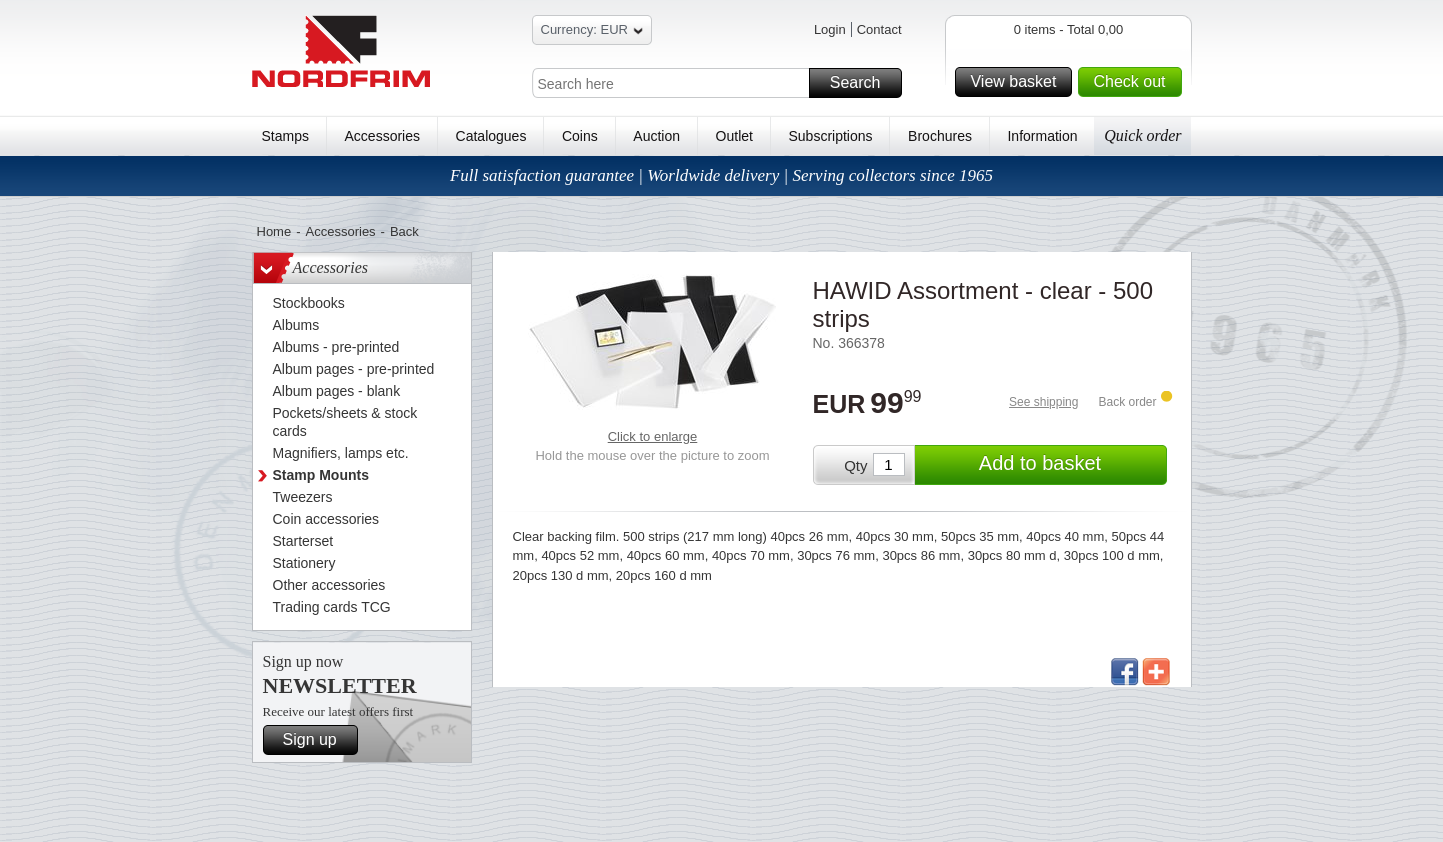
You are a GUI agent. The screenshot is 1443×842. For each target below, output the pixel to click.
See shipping (1043, 402)
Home (274, 231)
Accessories (382, 136)
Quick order (1142, 135)
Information (1042, 136)
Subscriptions (831, 136)
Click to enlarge (653, 436)
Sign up (317, 740)
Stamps (285, 136)
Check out (1134, 82)
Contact (879, 29)
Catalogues (491, 136)
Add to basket (1070, 465)
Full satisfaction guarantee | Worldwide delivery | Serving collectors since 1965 (721, 175)
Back (404, 231)
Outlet (734, 136)
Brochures (940, 136)
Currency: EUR (592, 32)
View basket (1018, 82)
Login (830, 29)
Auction (656, 136)
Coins (580, 136)
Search (863, 83)
